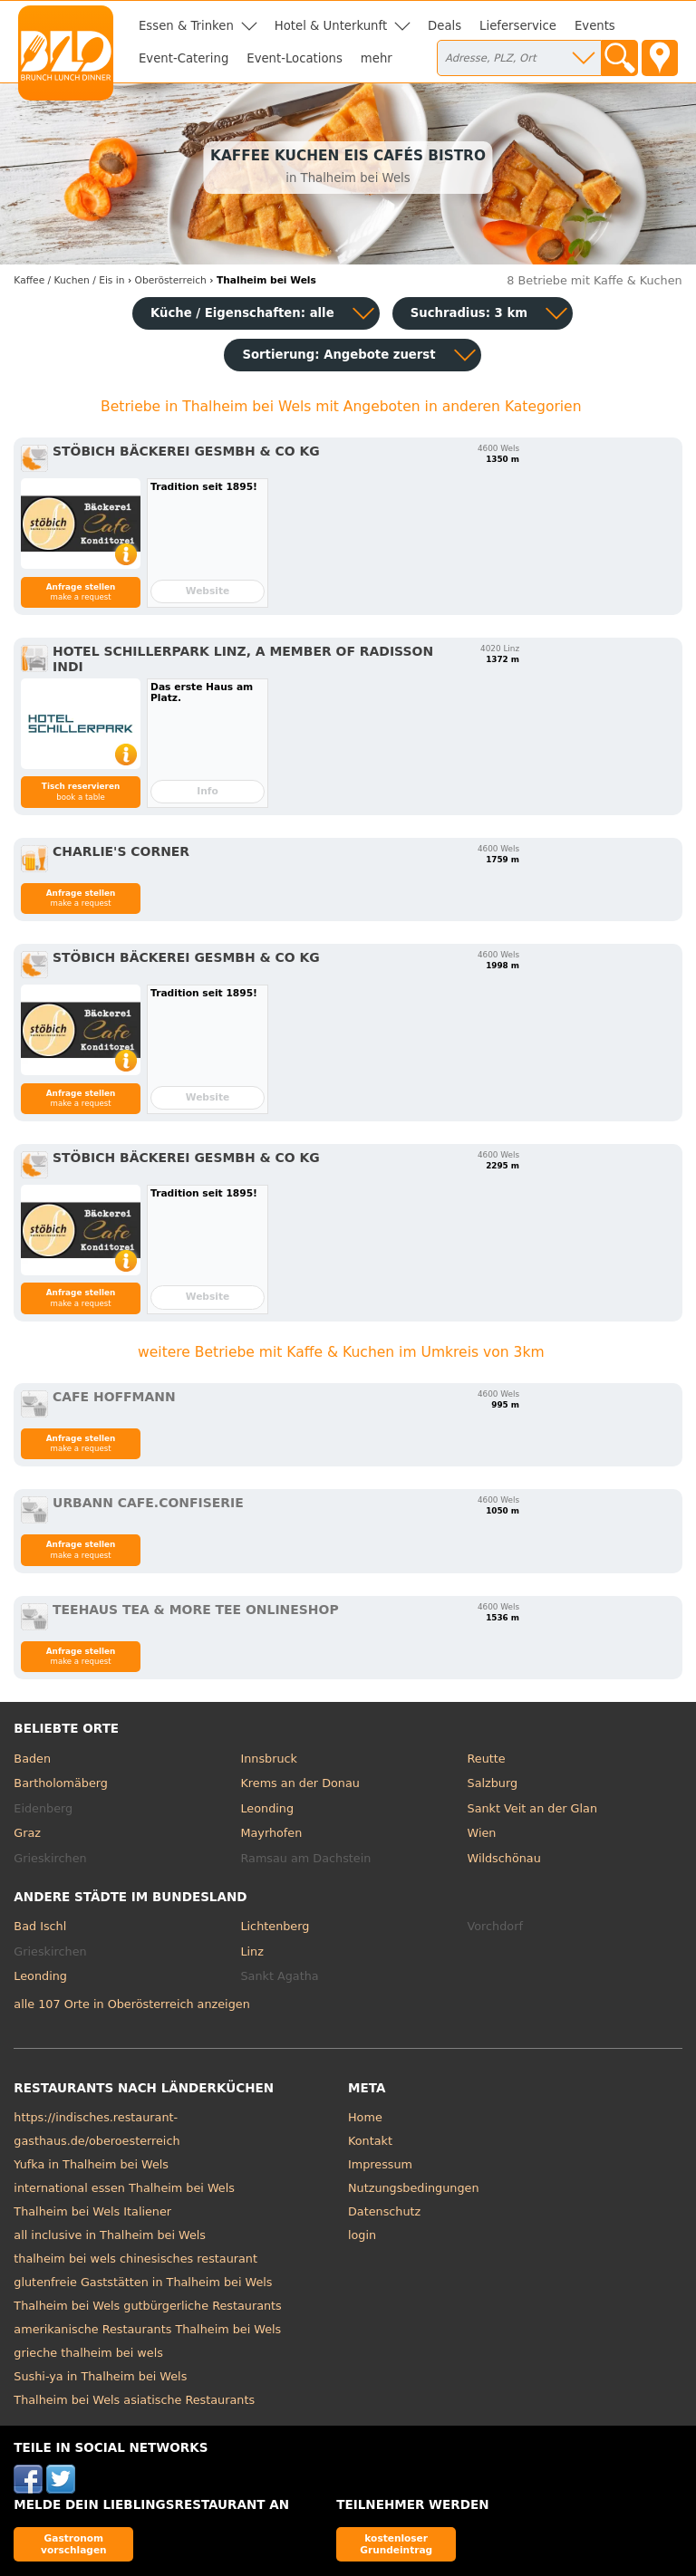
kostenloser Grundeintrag (396, 2544)
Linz (251, 1951)
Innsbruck (268, 1758)
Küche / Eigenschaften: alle (242, 313)
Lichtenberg (274, 1926)
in (69, 280)
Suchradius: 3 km (469, 313)
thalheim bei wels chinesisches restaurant (135, 2258)
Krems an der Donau (299, 1783)
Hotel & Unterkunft (331, 26)
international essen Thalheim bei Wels (124, 2188)
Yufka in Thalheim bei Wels (91, 2164)
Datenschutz (384, 2211)
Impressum (380, 2164)
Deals (444, 26)
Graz (27, 1833)
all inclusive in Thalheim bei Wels (110, 2235)
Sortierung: (338, 354)
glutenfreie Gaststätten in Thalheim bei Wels (143, 2282)
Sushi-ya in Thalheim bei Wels (100, 2376)
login (362, 2235)
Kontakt (370, 2141)
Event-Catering (183, 58)
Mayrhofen (271, 1833)
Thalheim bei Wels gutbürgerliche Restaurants (147, 2305)
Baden (32, 1758)
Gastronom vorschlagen (74, 2544)
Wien (482, 1833)
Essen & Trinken (186, 26)
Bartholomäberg (61, 1783)
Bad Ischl (40, 1926)
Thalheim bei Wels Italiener (92, 2211)
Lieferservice (517, 26)
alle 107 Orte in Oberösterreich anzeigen (131, 2004)
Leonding (267, 1808)
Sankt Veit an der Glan (532, 1808)
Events (595, 26)
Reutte (487, 1758)
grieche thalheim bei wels (88, 2353)
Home (365, 2117)
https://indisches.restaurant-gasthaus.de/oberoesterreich (96, 2129)
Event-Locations (294, 58)
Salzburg (493, 1783)
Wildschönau (504, 1858)
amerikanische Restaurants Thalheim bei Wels (147, 2329)
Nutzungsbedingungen (413, 2188)
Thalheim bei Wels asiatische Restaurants (134, 2400)
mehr (376, 58)
